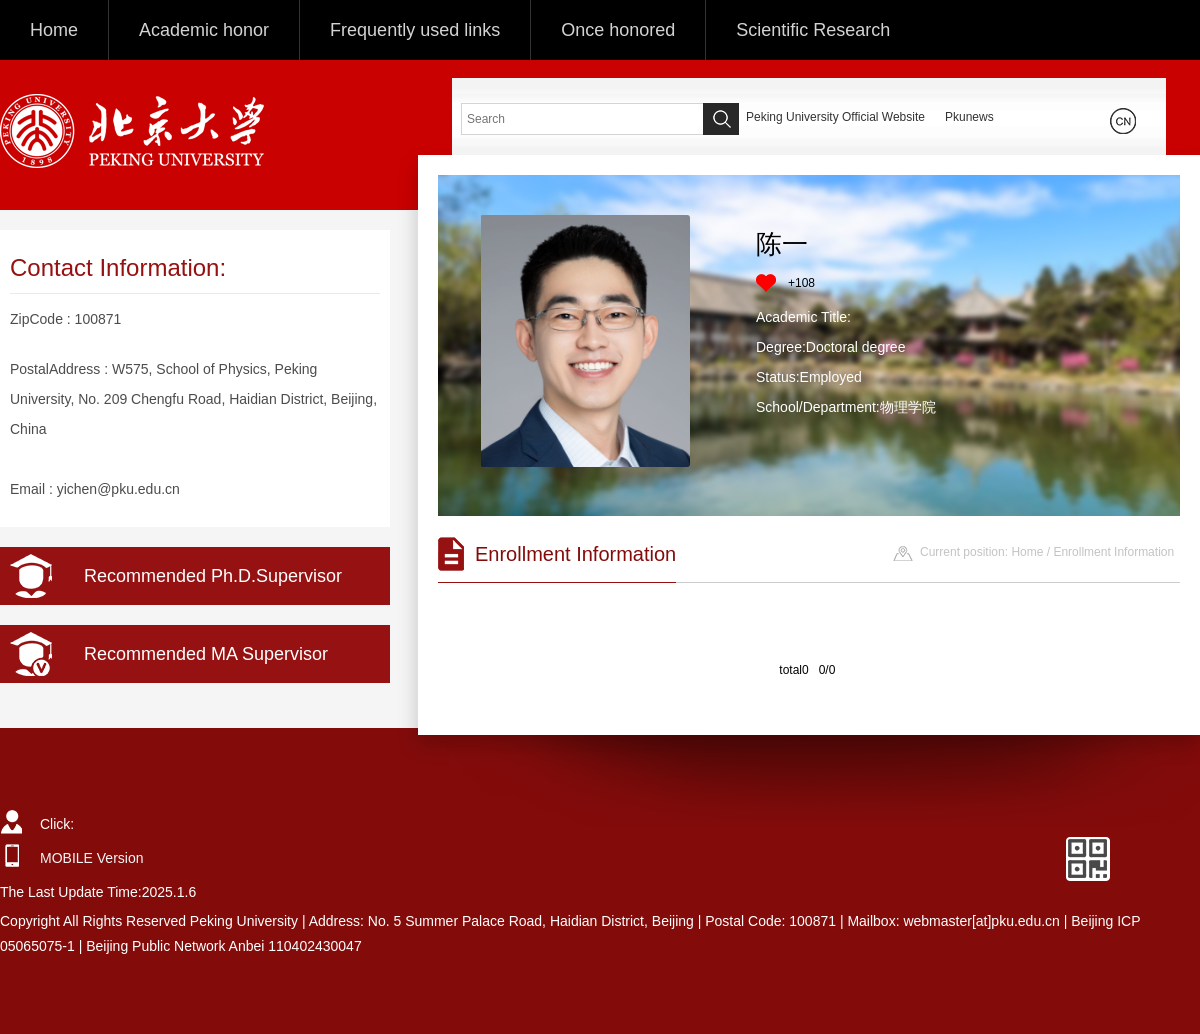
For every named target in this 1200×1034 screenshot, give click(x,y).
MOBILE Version (92, 858)
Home (54, 30)
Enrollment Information (1113, 552)
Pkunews (969, 117)
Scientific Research (813, 30)
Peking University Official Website (835, 117)
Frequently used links (415, 30)
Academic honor (204, 30)
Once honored (618, 30)
